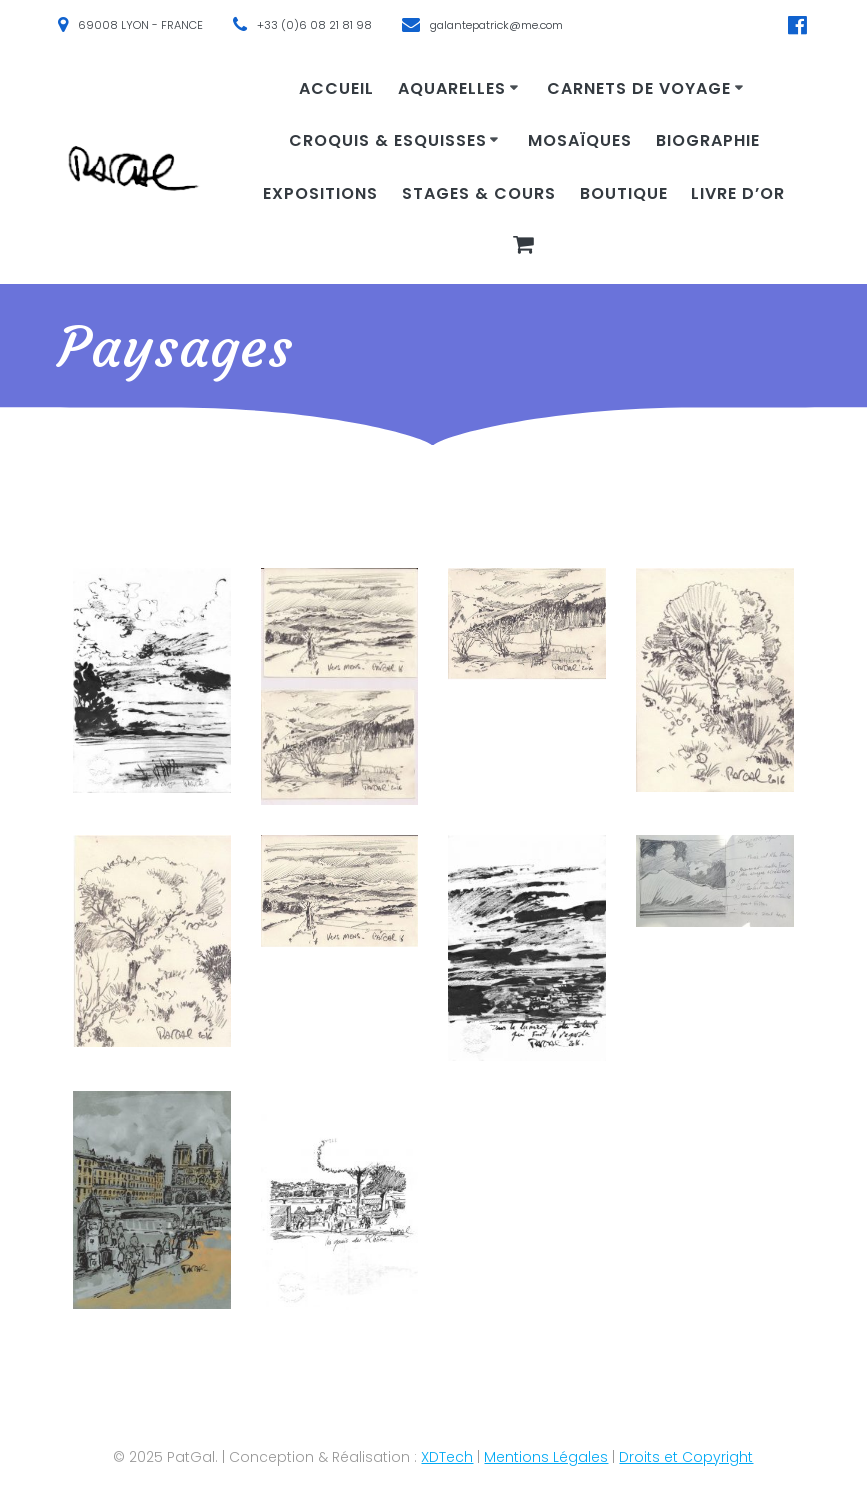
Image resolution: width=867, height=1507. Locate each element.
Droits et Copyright (686, 1457)
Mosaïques (580, 140)
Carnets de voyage (639, 88)
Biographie (708, 140)
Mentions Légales (546, 1457)
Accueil (336, 88)
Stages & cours (479, 193)
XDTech (447, 1457)
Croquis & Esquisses (388, 140)
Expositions (320, 193)
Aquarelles (452, 88)
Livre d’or (738, 193)
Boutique (624, 193)
